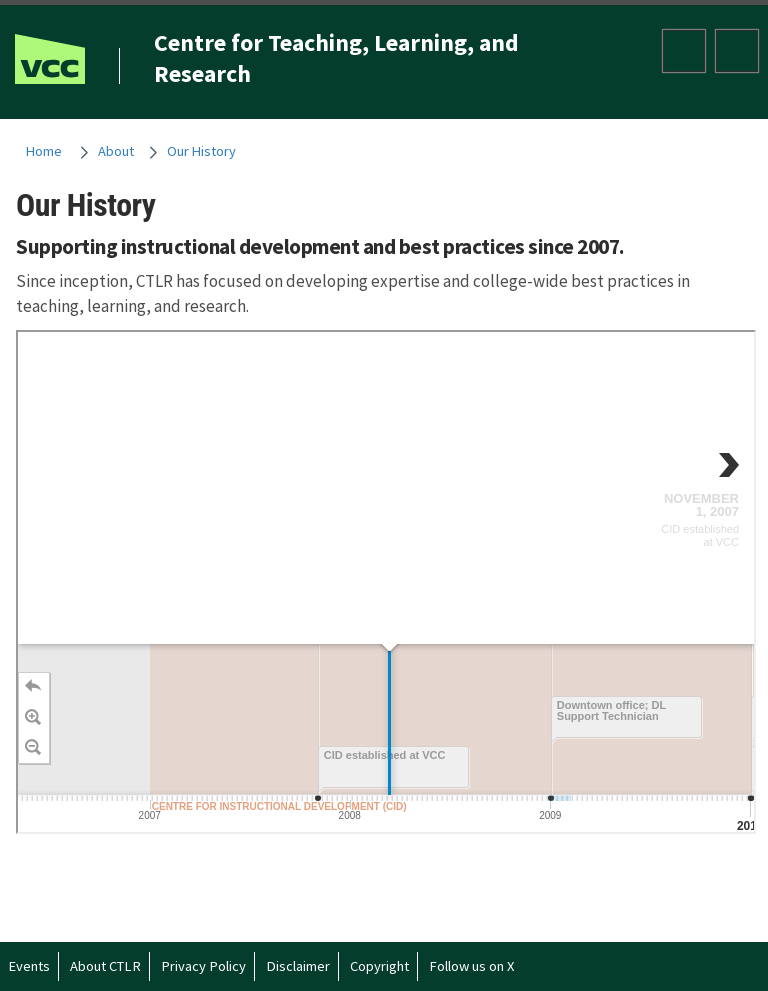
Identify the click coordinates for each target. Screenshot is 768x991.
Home (44, 151)
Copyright (379, 966)
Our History (201, 151)
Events (29, 966)
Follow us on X (471, 966)
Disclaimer (298, 966)
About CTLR (105, 966)
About (116, 151)
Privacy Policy (203, 966)
